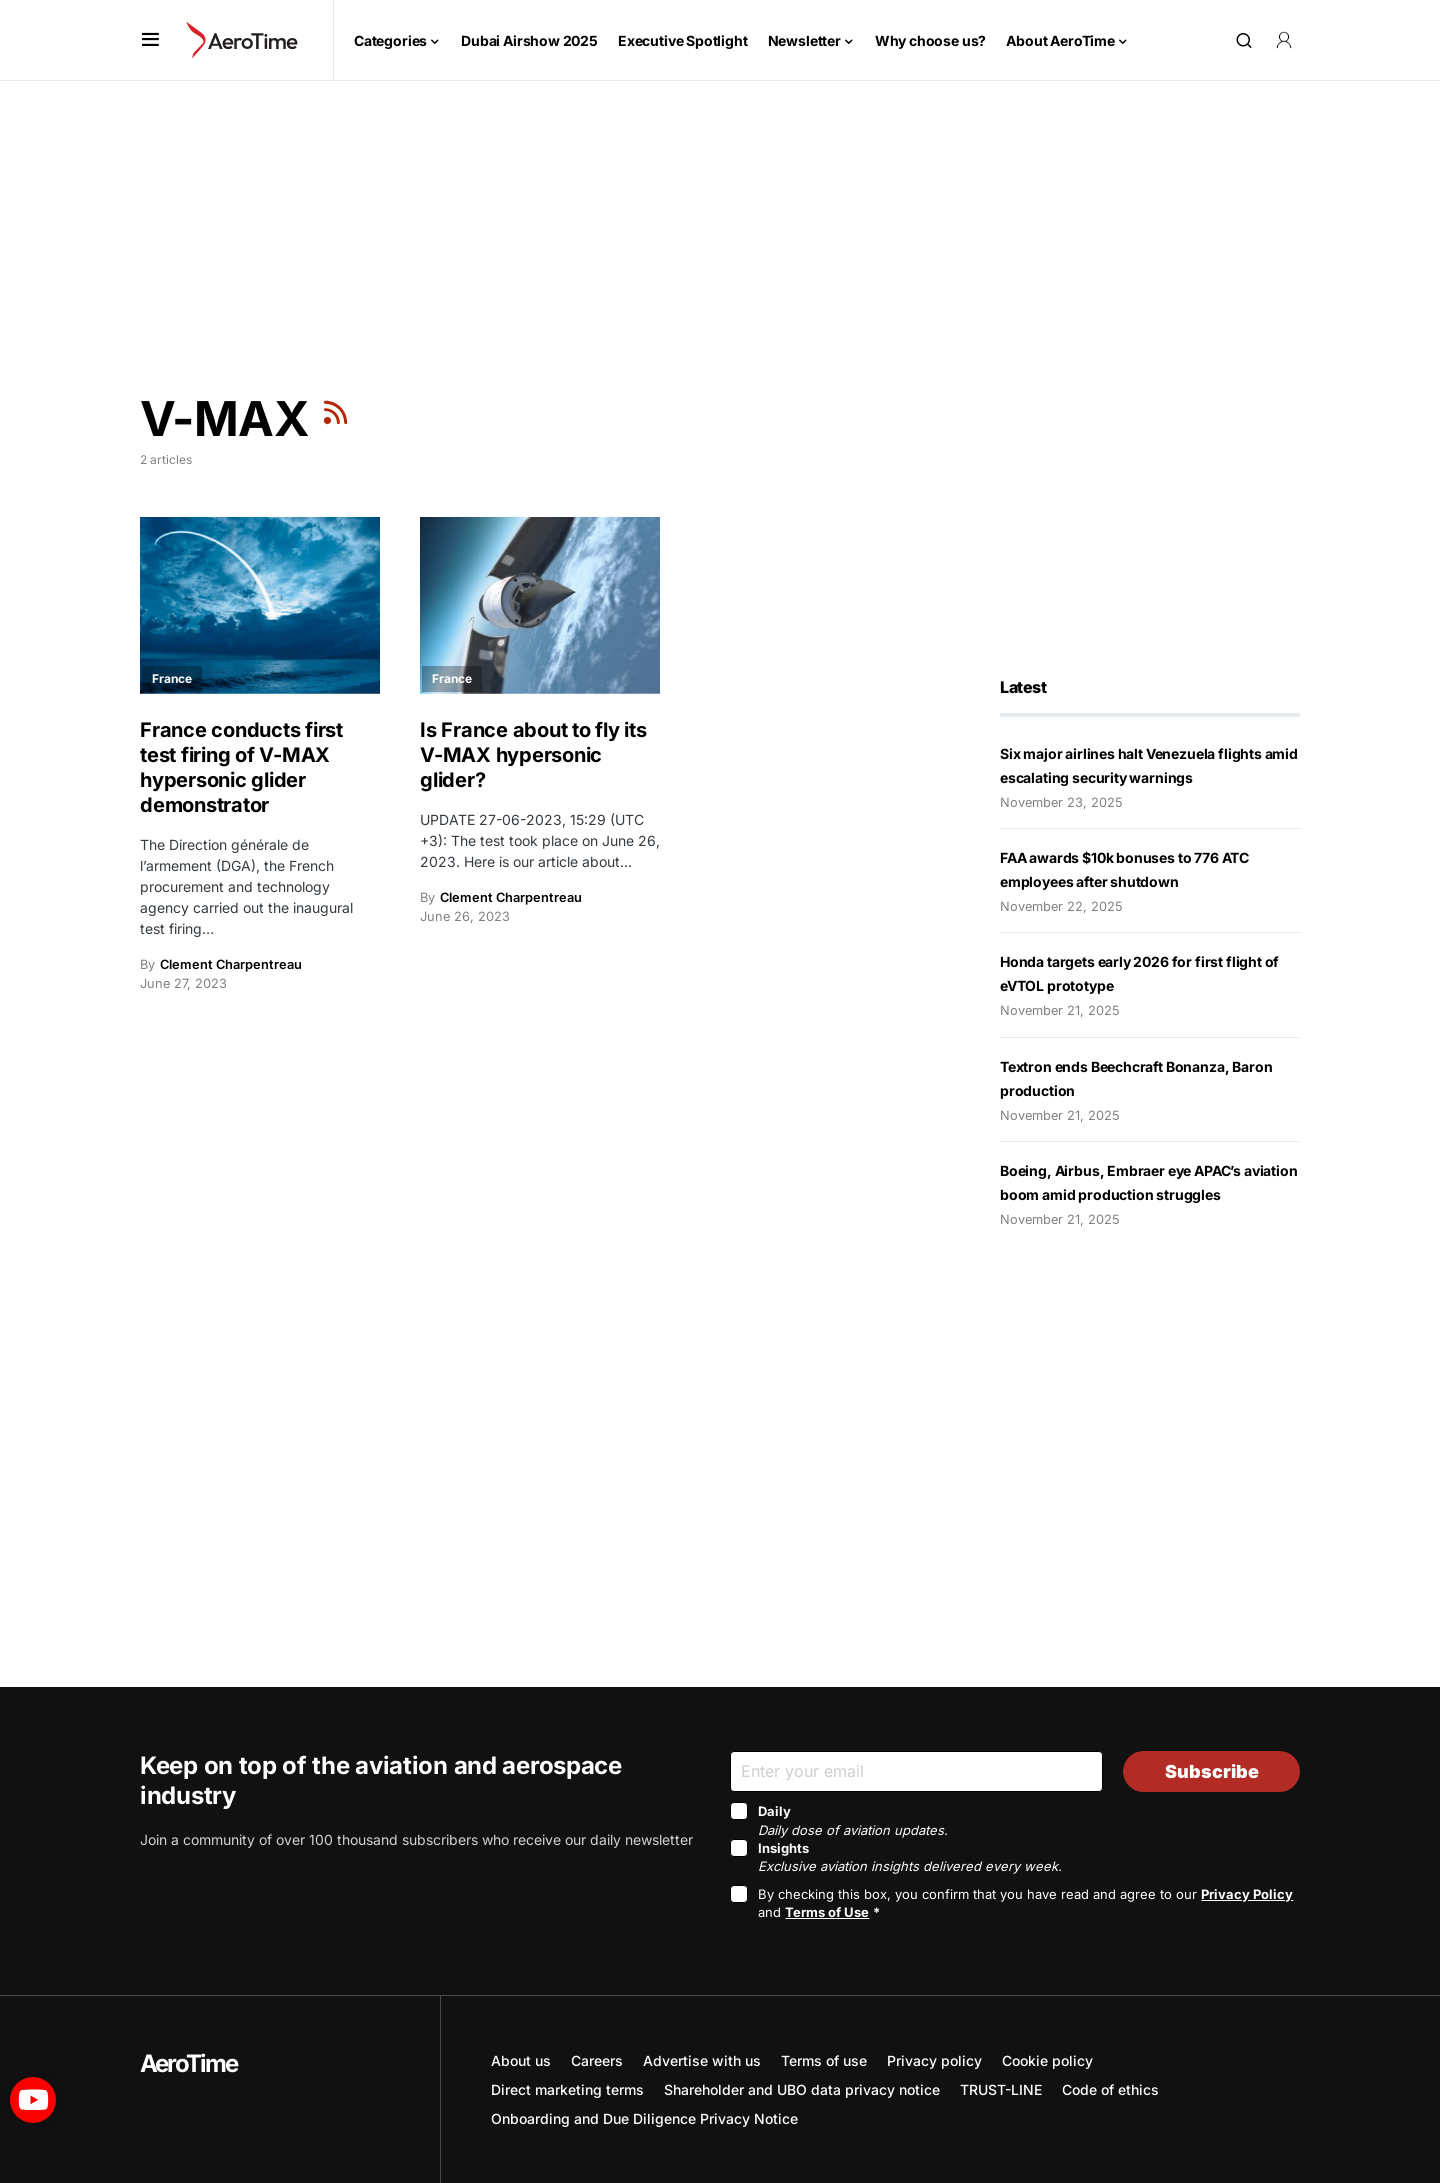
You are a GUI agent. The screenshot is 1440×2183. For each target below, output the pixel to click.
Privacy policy (934, 2060)
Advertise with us (702, 2060)
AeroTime (189, 2063)
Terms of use (824, 2060)
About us (521, 2060)
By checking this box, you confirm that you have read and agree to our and (1025, 1903)
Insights (910, 1857)
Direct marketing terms (567, 2089)
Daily (853, 1820)
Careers (597, 2060)
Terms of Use (827, 1912)
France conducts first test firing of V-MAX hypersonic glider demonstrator (241, 767)
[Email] (916, 1771)
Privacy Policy (1247, 1894)
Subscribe (1212, 1771)
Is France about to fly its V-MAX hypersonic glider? (533, 755)
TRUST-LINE (1001, 2089)
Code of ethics (1110, 2089)
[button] (150, 40)
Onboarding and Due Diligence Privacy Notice (644, 2118)
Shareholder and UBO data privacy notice (802, 2089)
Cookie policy (1047, 2060)
